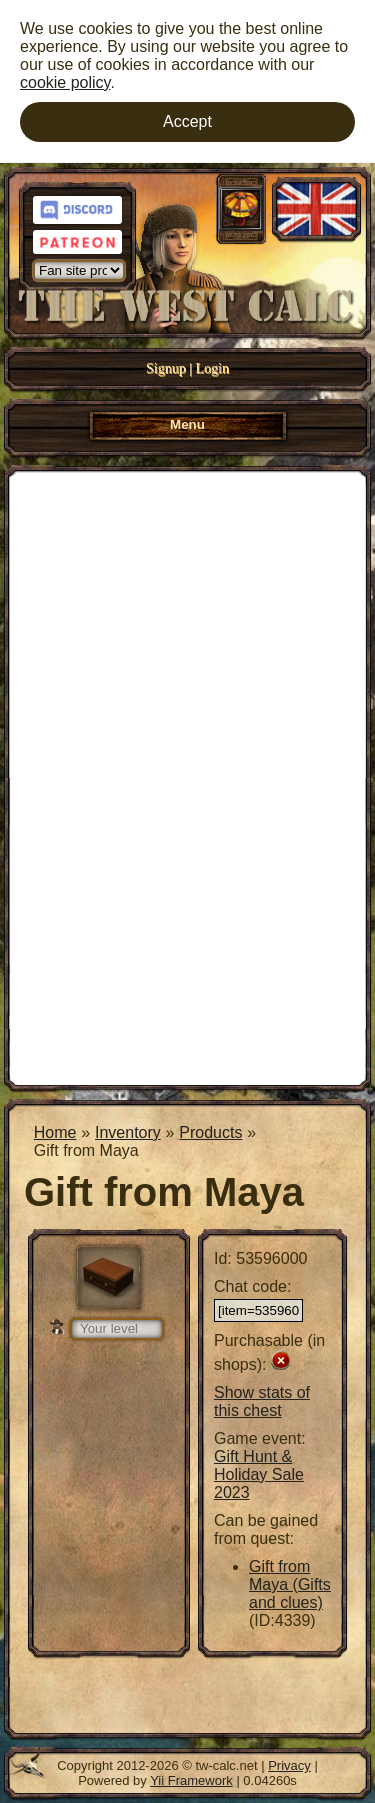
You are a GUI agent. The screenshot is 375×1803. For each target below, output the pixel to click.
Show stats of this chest (262, 1401)
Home (55, 1132)
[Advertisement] (187, 776)
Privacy (289, 1765)
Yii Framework (191, 1780)
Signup (166, 368)
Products (210, 1132)
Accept (187, 121)
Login (212, 368)
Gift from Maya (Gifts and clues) (290, 1584)
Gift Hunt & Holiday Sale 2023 (259, 1474)
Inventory (128, 1132)
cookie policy (65, 82)
